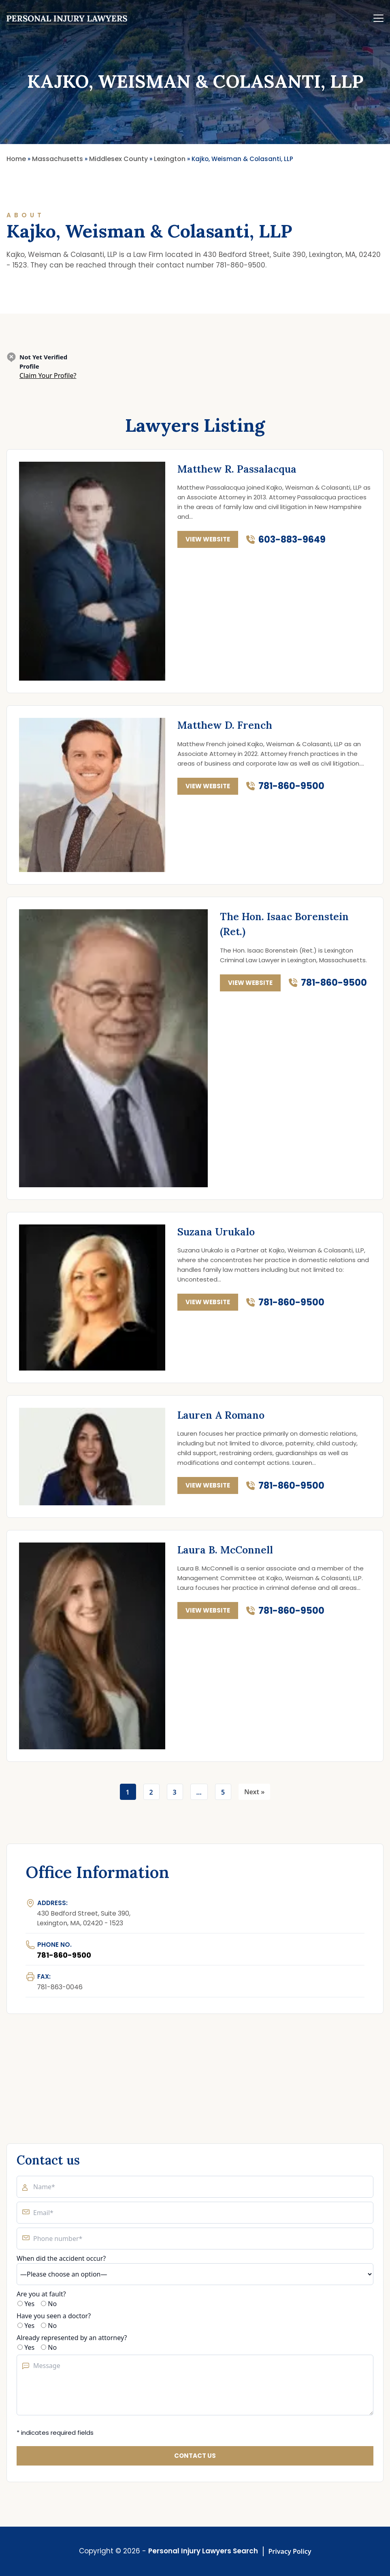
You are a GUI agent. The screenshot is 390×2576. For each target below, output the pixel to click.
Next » (254, 1791)
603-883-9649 (292, 539)
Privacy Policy (290, 2551)
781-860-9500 (291, 786)
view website (207, 539)
